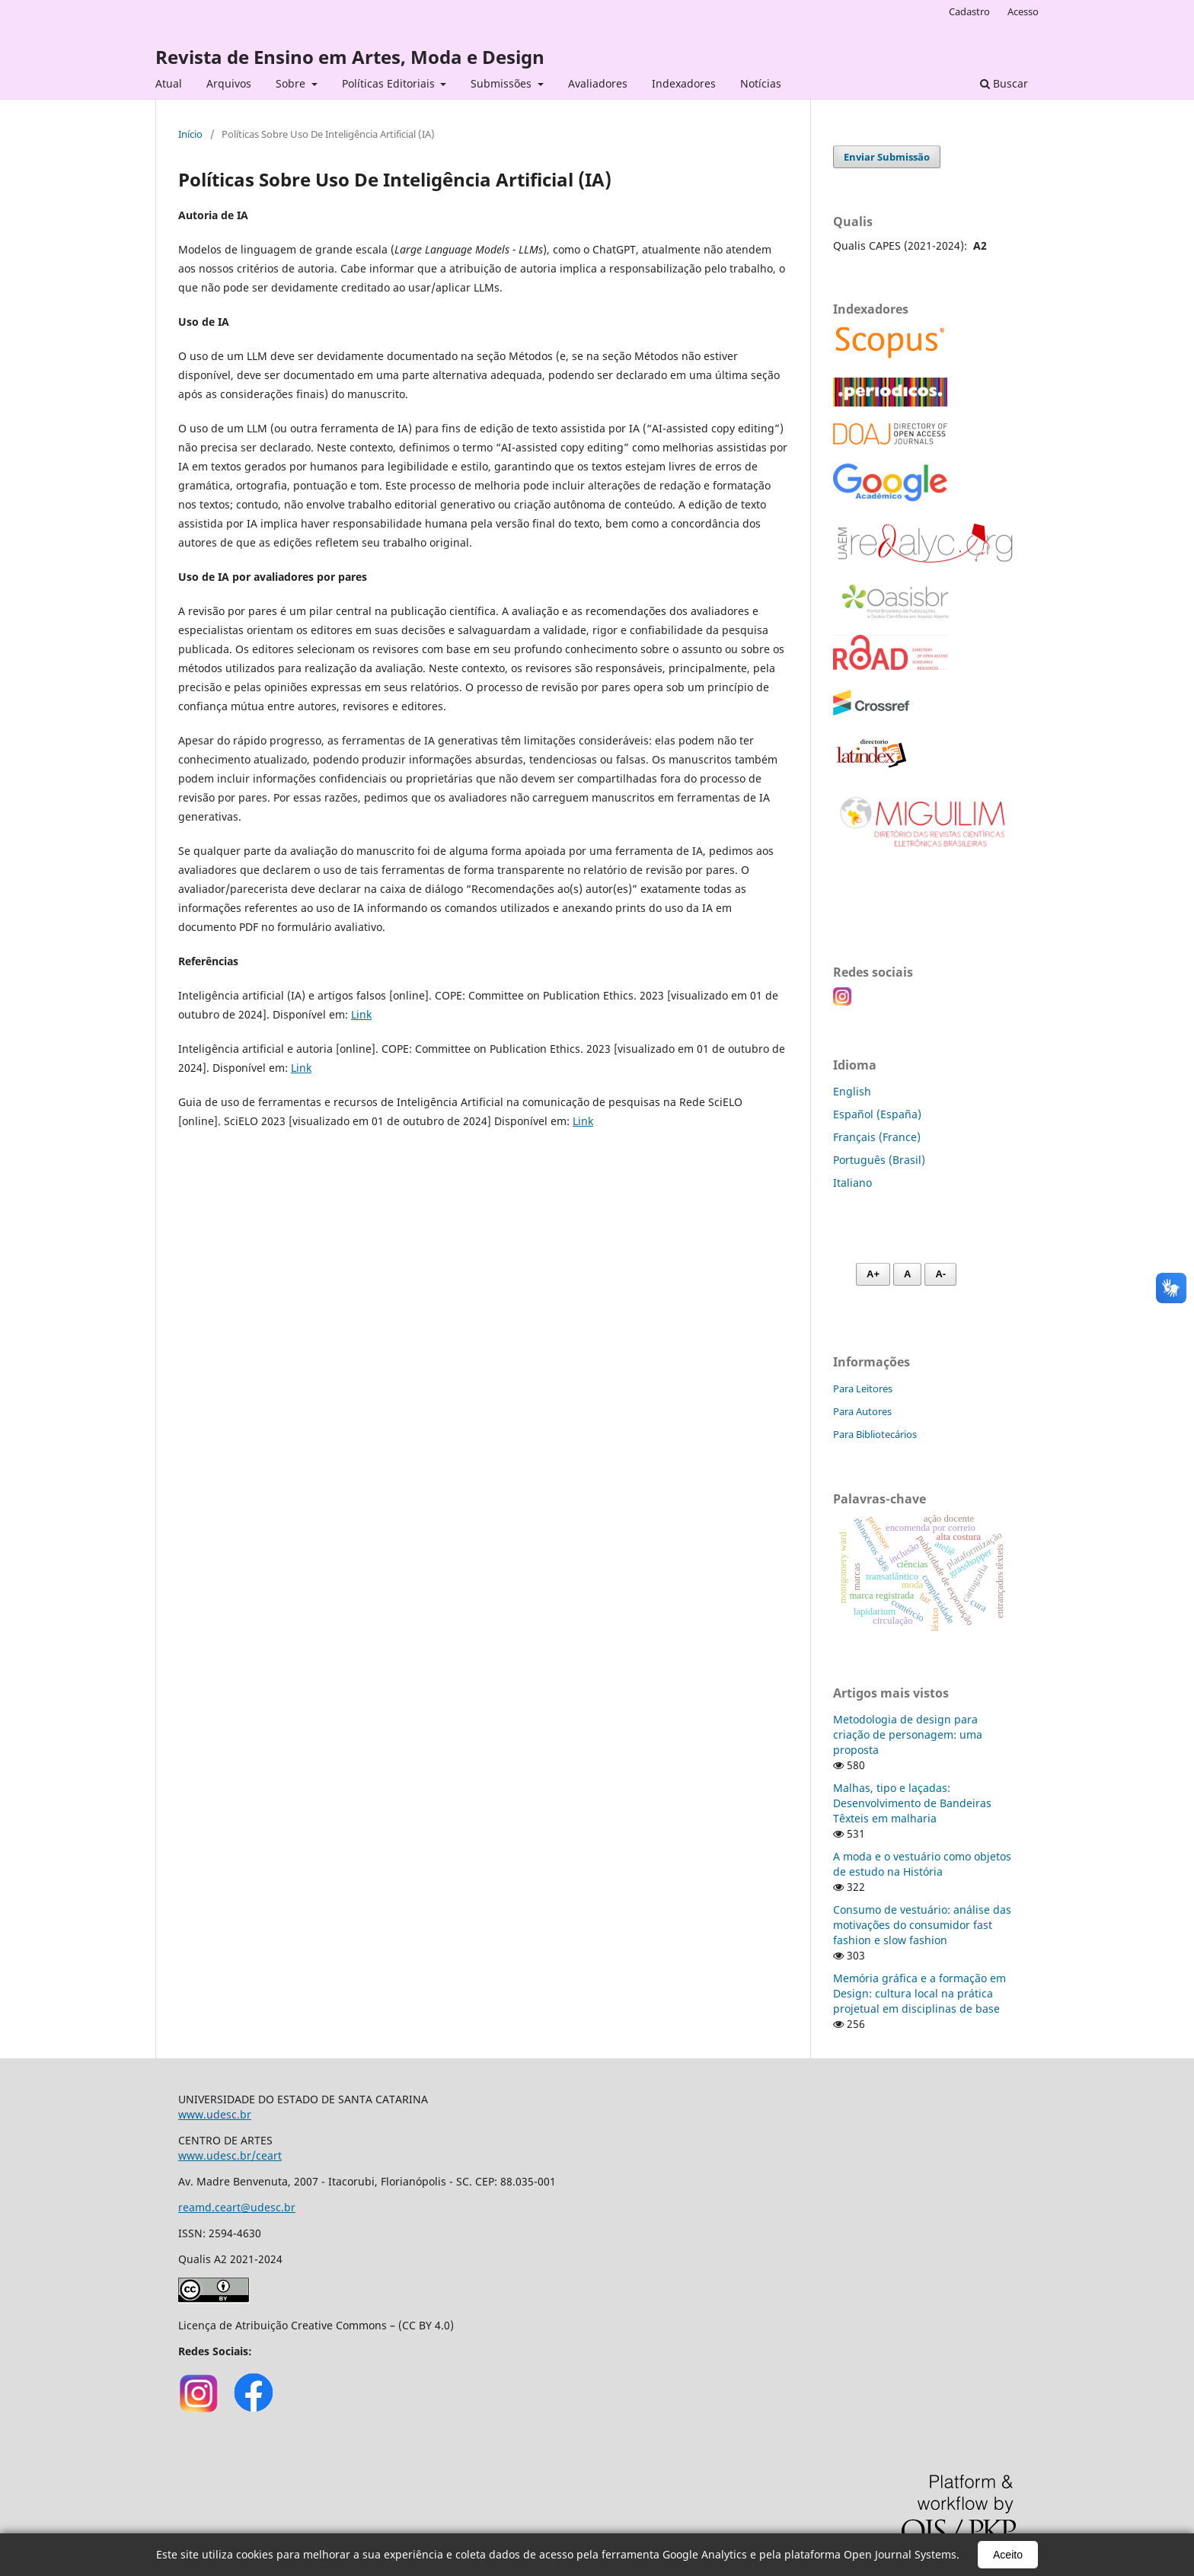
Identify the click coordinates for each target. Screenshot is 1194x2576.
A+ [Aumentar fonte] (873, 1274)
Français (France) (877, 1137)
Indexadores (684, 83)
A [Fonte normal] (907, 1274)
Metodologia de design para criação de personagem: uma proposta (907, 1734)
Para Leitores (862, 1388)
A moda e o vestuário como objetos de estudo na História (922, 1864)
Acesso (1023, 11)
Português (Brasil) (879, 1160)
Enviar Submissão (887, 157)
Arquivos (228, 83)
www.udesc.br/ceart (230, 2155)
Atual (168, 83)
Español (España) (877, 1114)
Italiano (852, 1182)
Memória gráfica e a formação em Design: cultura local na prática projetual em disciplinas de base (919, 1993)
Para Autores (862, 1411)
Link (361, 1014)
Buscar (1004, 83)
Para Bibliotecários (875, 1434)
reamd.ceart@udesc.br (236, 2207)
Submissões (503, 83)
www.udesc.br (214, 2114)
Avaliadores (597, 83)
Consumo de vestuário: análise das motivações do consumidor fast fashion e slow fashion (922, 1924)
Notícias (760, 83)
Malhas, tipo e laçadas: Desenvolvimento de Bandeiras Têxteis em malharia (912, 1803)
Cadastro (969, 11)
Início (190, 134)
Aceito (1008, 2555)
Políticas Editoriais (390, 83)
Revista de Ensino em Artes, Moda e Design (349, 56)
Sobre (292, 83)
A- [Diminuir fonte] (940, 1274)
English (852, 1091)
